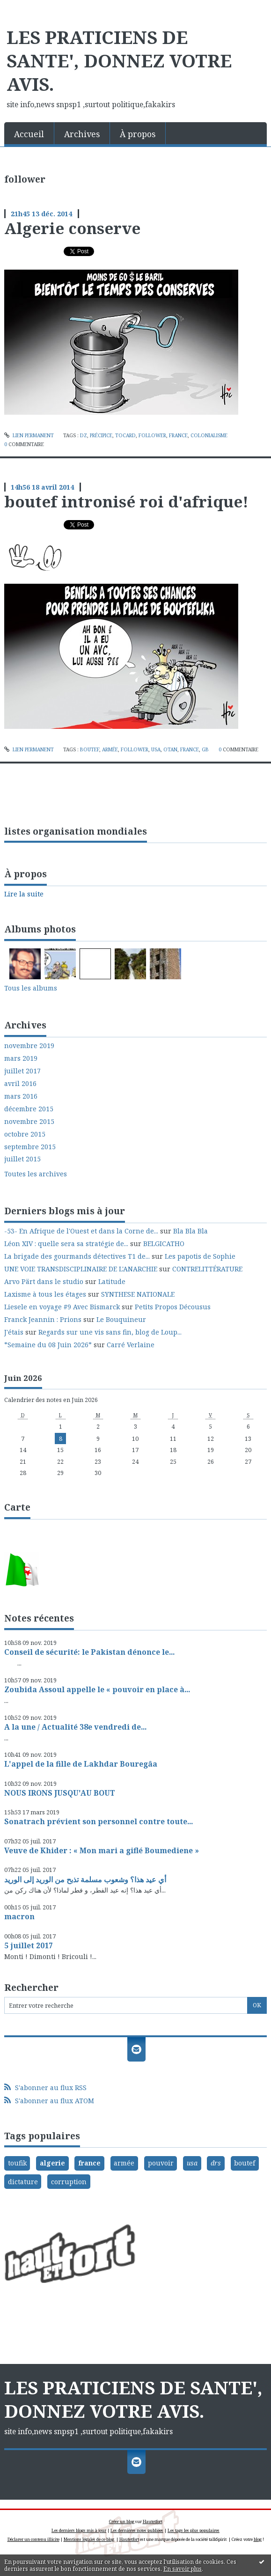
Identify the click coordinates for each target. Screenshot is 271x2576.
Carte (17, 1507)
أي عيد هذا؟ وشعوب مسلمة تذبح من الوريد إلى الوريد (85, 1879)
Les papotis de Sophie (200, 1256)
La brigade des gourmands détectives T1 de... (77, 1256)
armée (110, 749)
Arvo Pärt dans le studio (43, 1281)
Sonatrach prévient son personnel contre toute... (98, 1821)
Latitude (111, 1281)
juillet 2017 (22, 1071)
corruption (69, 2181)
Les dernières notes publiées (136, 2530)
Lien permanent (29, 435)
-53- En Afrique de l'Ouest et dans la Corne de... (81, 1230)
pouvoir (161, 2162)
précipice (101, 435)
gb (205, 749)
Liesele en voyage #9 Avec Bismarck (62, 1306)
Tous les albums (30, 987)
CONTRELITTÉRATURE (207, 1268)
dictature (23, 2181)
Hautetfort (152, 2521)
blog (258, 2539)
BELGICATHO (163, 1243)
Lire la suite (24, 893)
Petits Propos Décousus (173, 1306)
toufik (17, 2162)
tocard (125, 435)
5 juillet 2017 (28, 1945)
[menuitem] (29, 133)
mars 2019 (20, 1058)
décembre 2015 (28, 1109)
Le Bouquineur (121, 1319)
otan (170, 749)
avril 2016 (20, 1083)
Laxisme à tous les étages (45, 1294)
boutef (89, 749)
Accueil (29, 133)
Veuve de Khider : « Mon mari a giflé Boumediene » (101, 1850)
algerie (52, 2162)
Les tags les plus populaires (194, 2530)
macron (19, 1916)
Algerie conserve (72, 228)
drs (216, 2162)
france (178, 435)
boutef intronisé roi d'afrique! (126, 501)
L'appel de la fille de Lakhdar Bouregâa (80, 1764)
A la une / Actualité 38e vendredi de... (75, 1727)
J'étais (13, 1332)
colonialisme (208, 435)
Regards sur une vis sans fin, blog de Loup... (110, 1332)
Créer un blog (121, 2521)
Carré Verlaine (130, 1344)
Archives (82, 133)
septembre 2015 (30, 1147)
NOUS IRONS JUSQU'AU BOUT (59, 1793)
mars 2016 (20, 1096)
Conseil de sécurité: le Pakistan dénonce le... (89, 1652)
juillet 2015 (22, 1159)
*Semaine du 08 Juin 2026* (48, 1344)
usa (156, 749)
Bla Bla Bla (190, 1230)
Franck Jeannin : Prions (42, 1319)
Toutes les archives (35, 1174)
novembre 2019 (29, 1046)
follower (152, 435)
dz (83, 435)
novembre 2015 (29, 1121)
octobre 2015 (24, 1134)
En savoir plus (182, 2569)
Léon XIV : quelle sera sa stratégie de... (66, 1243)
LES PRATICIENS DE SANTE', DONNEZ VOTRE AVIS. (119, 60)
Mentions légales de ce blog (89, 2539)
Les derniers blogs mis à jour (78, 2530)
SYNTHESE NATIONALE (138, 1294)
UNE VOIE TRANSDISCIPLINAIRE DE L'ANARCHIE (80, 1268)
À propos (137, 133)
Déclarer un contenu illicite (33, 2539)
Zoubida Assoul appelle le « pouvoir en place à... (97, 1689)
